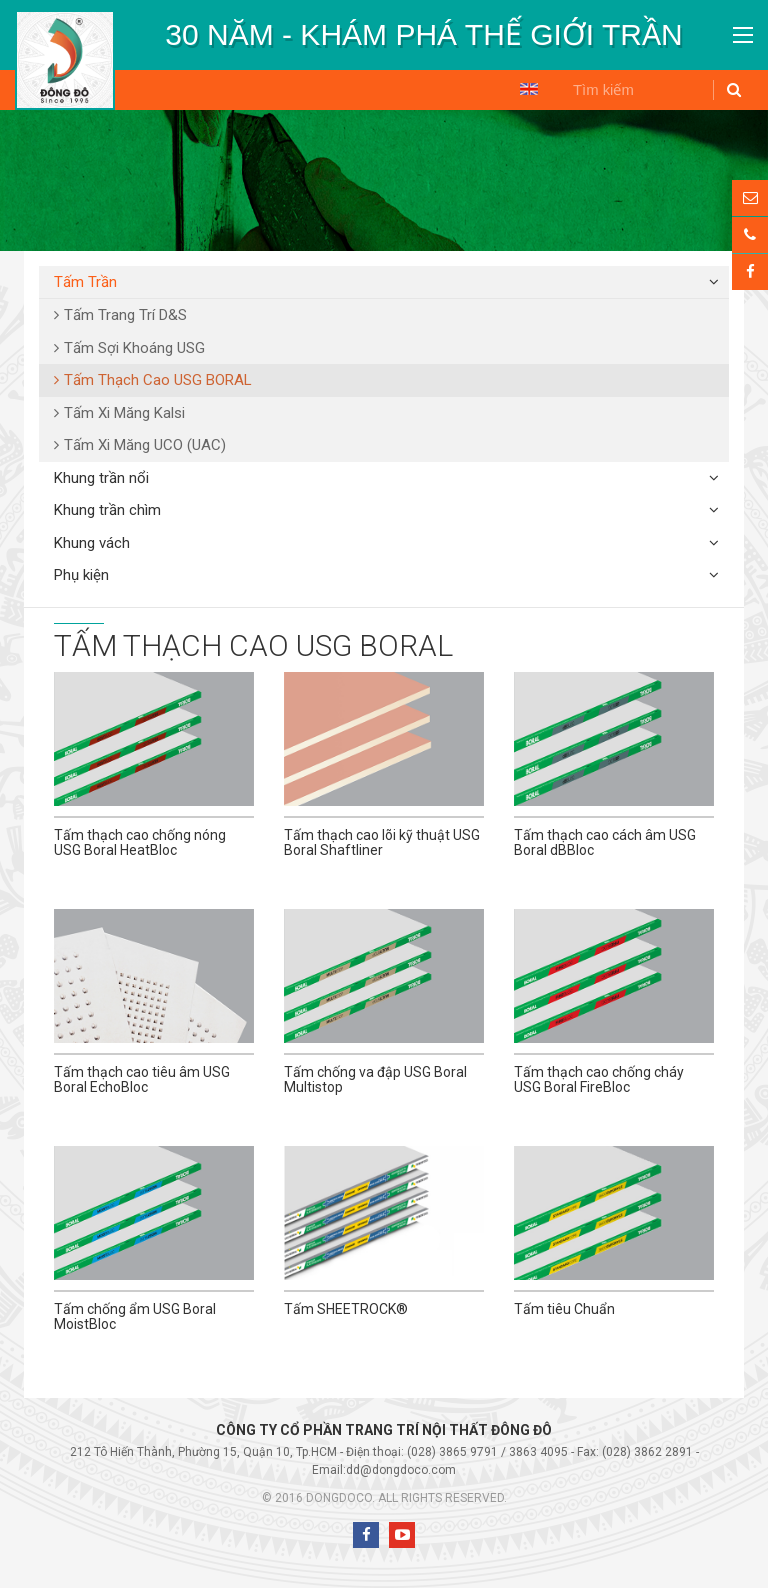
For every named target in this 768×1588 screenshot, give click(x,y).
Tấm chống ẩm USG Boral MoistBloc (135, 1316)
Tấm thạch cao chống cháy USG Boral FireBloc (599, 1079)
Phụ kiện (81, 575)
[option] (424, 35)
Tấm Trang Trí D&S (125, 315)
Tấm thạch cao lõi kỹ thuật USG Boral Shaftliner (382, 842)
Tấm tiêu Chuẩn (564, 1309)
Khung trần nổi (101, 478)
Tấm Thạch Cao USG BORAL (158, 380)
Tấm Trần (85, 282)
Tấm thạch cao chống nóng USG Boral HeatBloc (140, 842)
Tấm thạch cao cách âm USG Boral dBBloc (605, 842)
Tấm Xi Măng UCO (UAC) (145, 445)
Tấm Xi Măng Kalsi (124, 413)
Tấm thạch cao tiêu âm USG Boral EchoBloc (142, 1079)
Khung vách (92, 543)
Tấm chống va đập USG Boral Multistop (375, 1079)
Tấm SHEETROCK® (346, 1309)
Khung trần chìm (107, 510)
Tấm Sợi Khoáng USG (134, 348)
